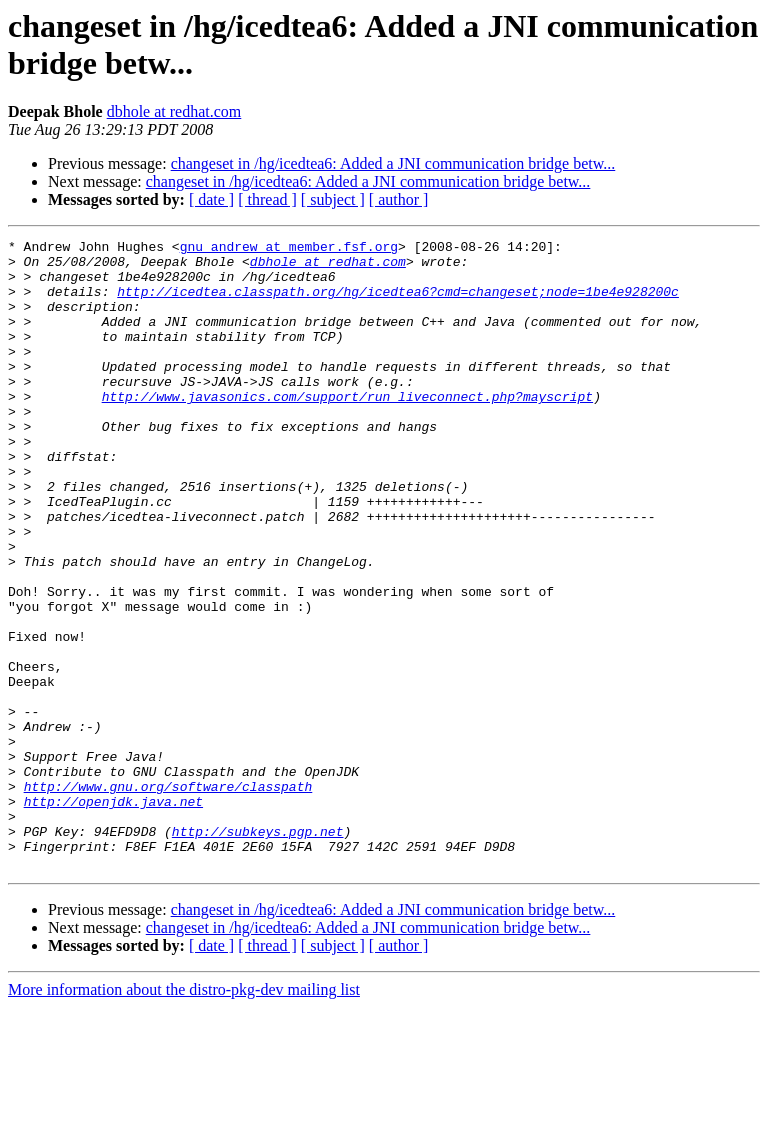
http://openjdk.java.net (113, 915)
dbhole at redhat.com (174, 111)
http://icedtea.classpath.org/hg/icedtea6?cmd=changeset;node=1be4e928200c (398, 303)
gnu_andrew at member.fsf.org (289, 249)
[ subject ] (333, 199)
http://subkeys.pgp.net (258, 951)
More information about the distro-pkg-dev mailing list (184, 1115)
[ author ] (399, 199)
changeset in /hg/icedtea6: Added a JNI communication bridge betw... (393, 163)
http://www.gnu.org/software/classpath (168, 897)
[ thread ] (267, 199)
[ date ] (211, 199)
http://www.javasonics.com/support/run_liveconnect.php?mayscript (347, 429)
